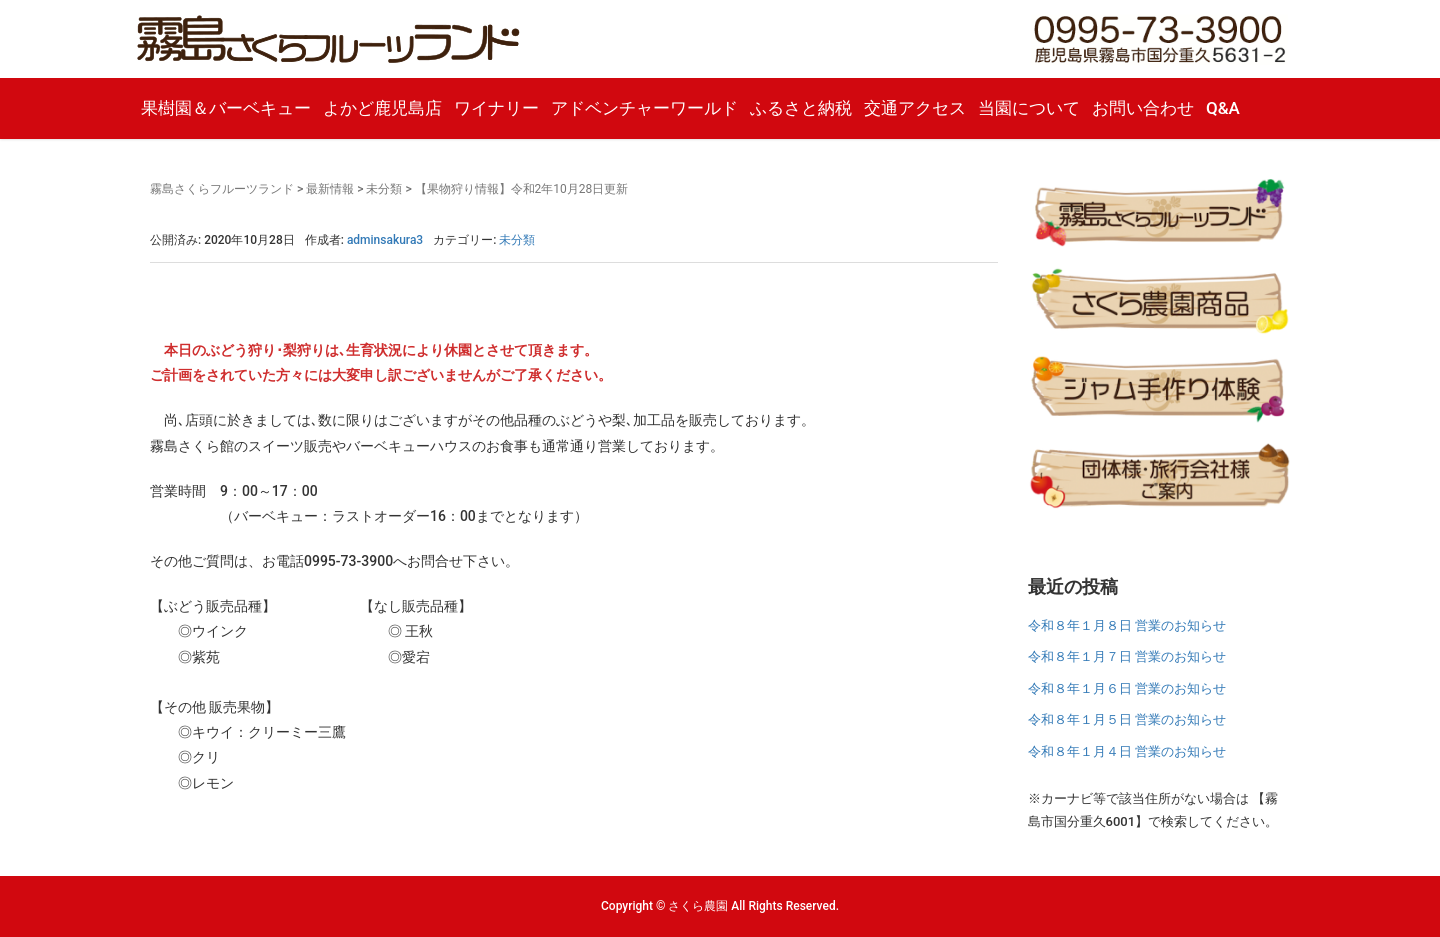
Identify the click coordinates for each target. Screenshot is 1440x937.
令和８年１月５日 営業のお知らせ (1127, 719)
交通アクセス (915, 108)
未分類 (384, 189)
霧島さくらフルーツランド (222, 189)
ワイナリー (496, 108)
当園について (1029, 108)
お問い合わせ (1143, 108)
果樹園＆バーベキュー (226, 108)
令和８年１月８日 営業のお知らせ (1127, 625)
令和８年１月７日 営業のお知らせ (1127, 656)
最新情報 (330, 189)
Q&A (1223, 108)
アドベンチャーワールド (644, 108)
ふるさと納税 (801, 108)
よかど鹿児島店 (382, 108)
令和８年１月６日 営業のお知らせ (1127, 688)
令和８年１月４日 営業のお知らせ (1127, 751)
